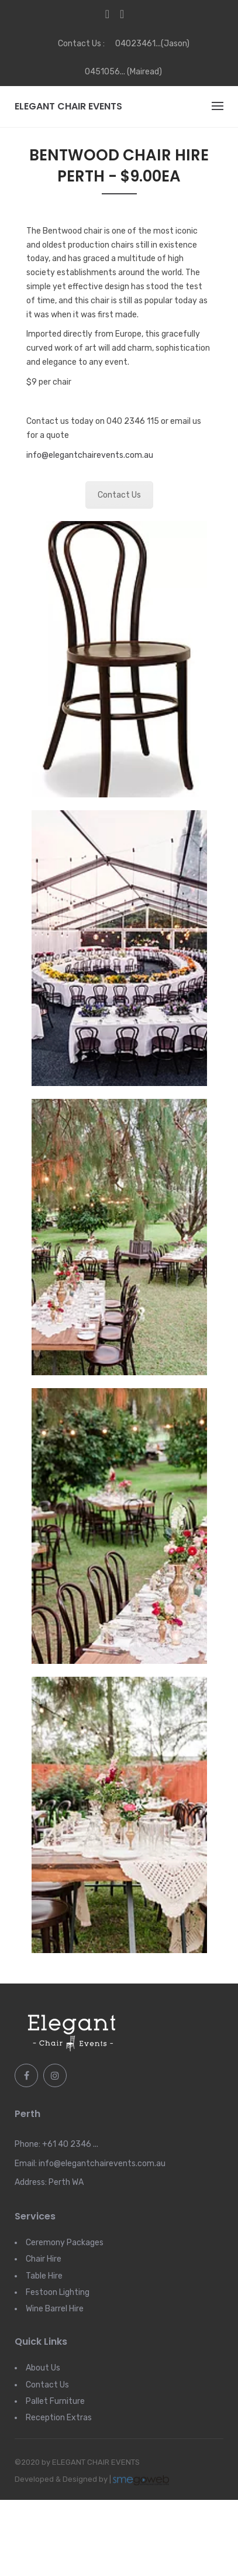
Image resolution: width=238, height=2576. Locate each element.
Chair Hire (43, 2259)
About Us (43, 2368)
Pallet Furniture (55, 2401)
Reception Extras (59, 2418)
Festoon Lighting (57, 2292)
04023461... (138, 44)
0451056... (105, 72)
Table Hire (44, 2276)
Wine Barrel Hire (55, 2309)
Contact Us (119, 495)
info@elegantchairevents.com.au (89, 455)
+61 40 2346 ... (70, 2144)
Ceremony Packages (65, 2243)
